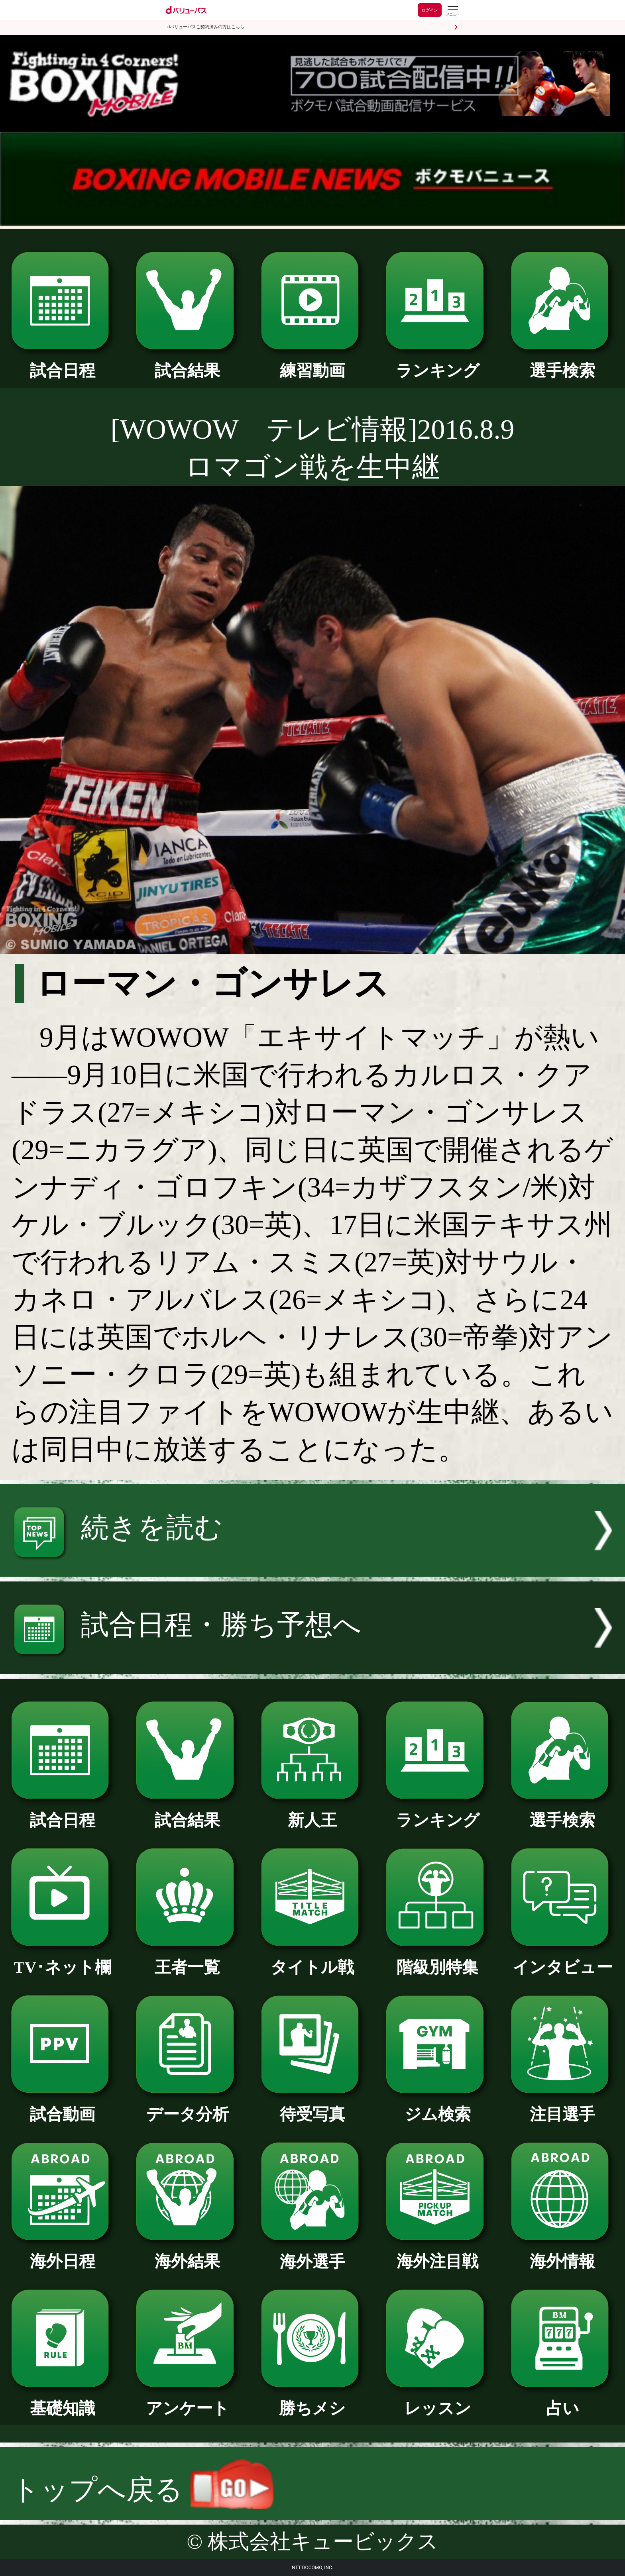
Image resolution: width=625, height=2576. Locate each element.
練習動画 (312, 362)
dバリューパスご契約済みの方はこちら (205, 26)
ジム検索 (437, 2106)
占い (562, 2400)
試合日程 (63, 362)
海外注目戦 (437, 2253)
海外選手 (312, 2254)
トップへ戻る (142, 2489)
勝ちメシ (312, 2400)
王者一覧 (187, 1959)
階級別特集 (437, 1959)
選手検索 (562, 362)
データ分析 (187, 2106)
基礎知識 (63, 2400)
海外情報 (562, 2253)
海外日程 (63, 2253)
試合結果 (187, 362)
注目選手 (562, 2106)
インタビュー (562, 1959)
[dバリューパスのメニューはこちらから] (452, 11)
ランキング (437, 362)
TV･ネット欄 (63, 1959)
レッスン (437, 2400)
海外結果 (187, 2253)
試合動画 (63, 2106)
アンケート (187, 2400)
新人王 (312, 1812)
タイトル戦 (312, 1959)
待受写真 (312, 2106)
